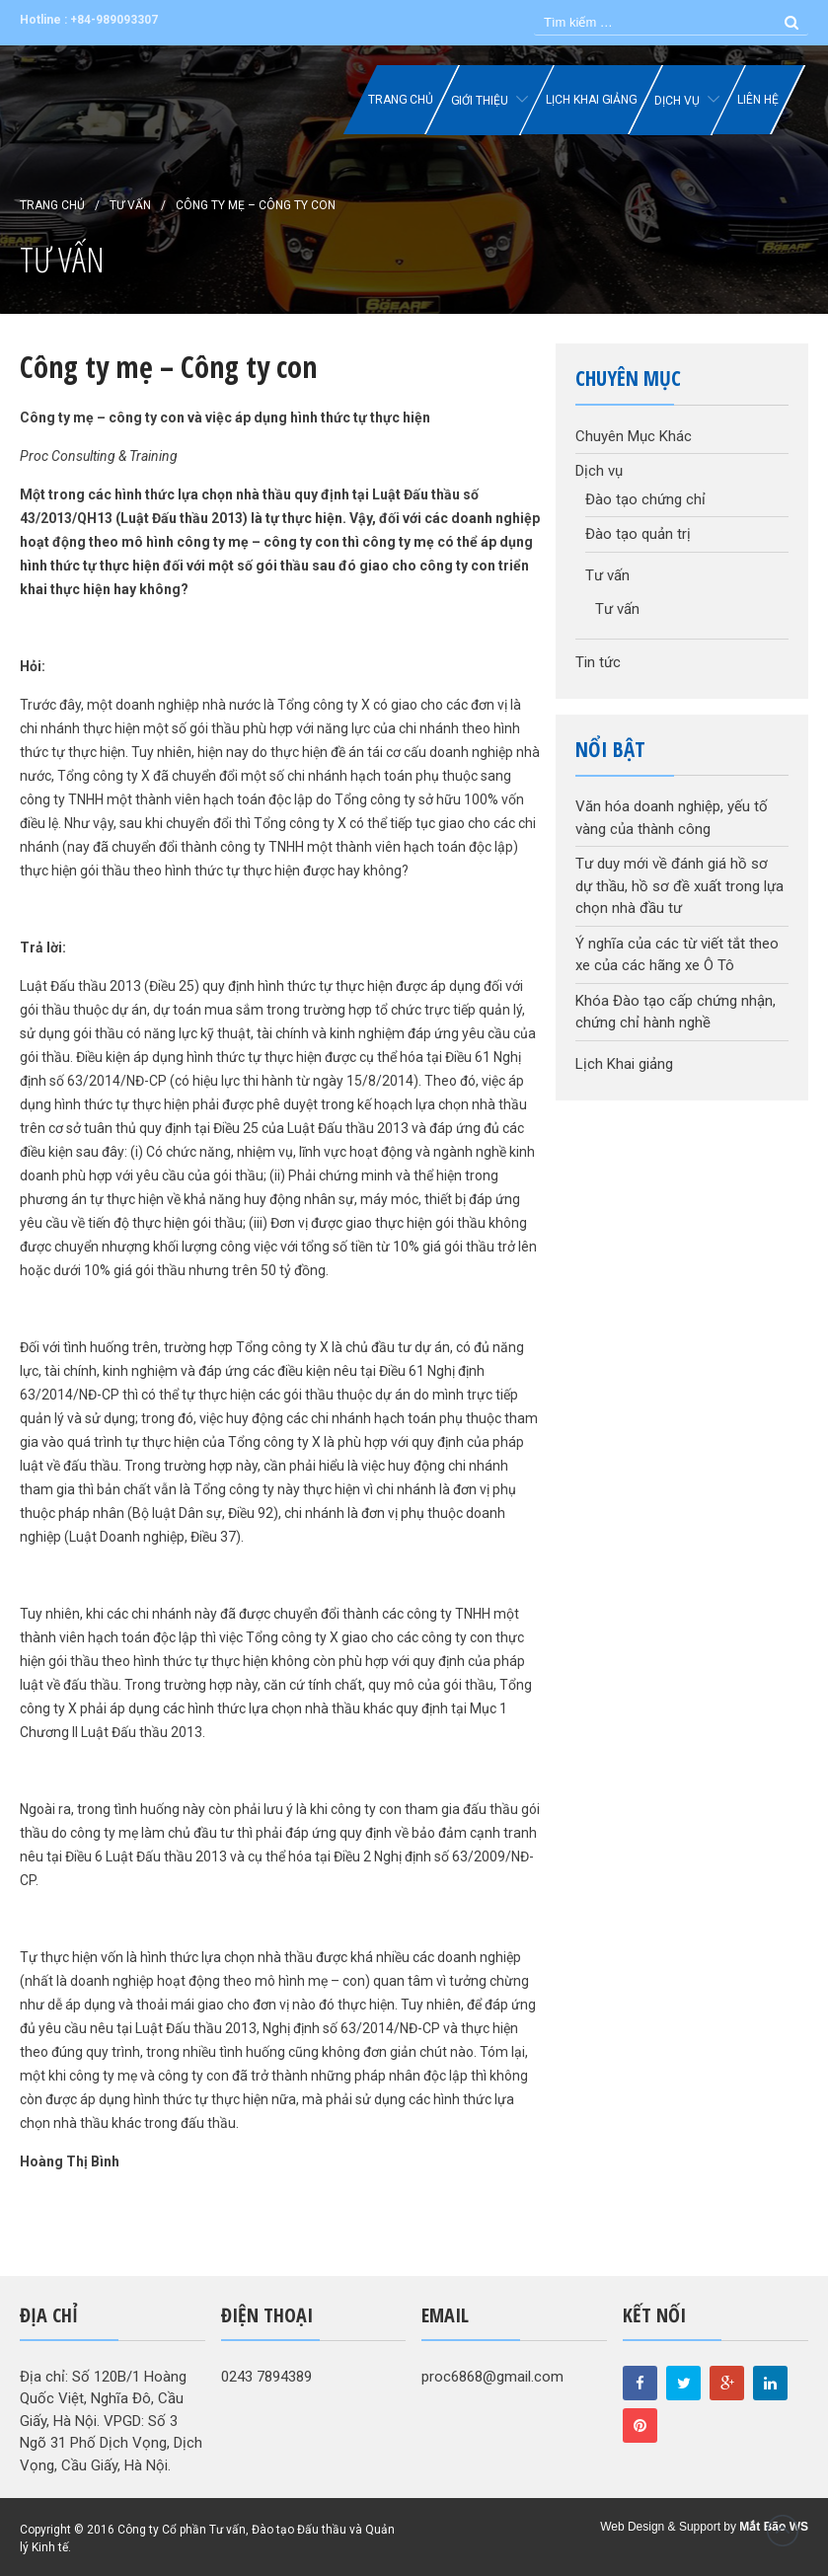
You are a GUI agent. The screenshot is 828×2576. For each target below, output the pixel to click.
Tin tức (598, 662)
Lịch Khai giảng (592, 100)
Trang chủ (400, 100)
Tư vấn (130, 205)
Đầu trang (782, 2530)
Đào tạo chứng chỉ (645, 499)
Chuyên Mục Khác (633, 436)
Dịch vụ (677, 101)
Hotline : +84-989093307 (89, 20)
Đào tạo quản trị (638, 534)
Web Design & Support (660, 2527)
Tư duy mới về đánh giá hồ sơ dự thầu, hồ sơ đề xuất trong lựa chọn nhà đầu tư (679, 886)
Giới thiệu (479, 101)
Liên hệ (758, 100)
